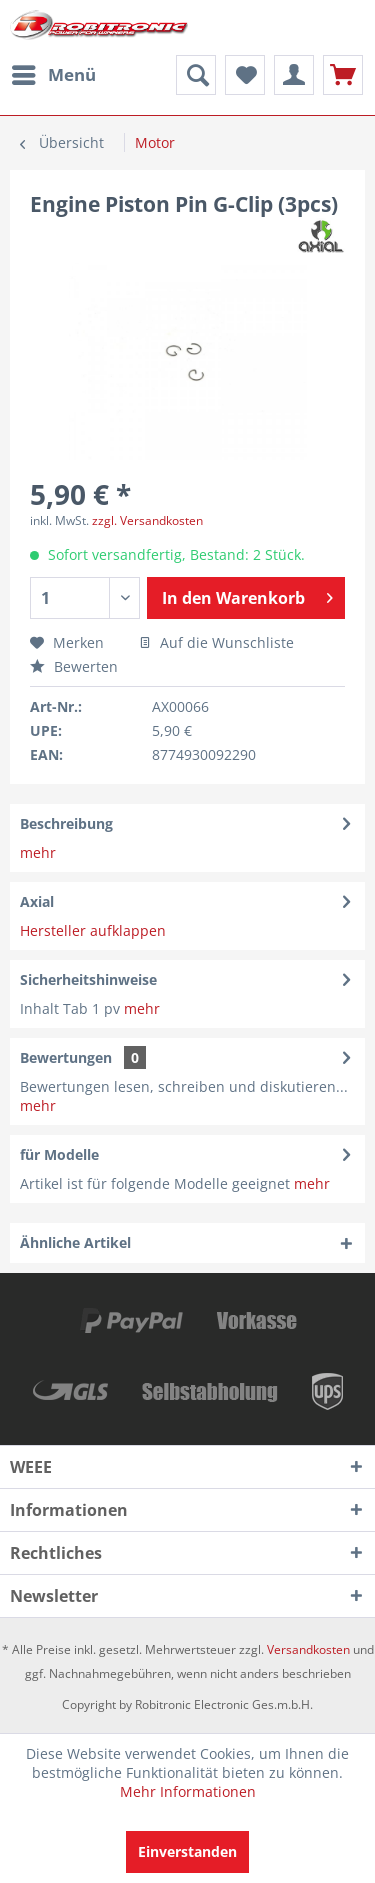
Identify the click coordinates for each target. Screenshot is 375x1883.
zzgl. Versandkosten (147, 520)
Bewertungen (66, 1057)
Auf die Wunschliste (216, 642)
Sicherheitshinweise (88, 979)
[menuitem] (53, 75)
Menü (54, 72)
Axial (37, 901)
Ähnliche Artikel (75, 1242)
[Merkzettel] (245, 75)
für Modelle (59, 1154)
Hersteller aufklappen (93, 930)
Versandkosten (308, 1649)
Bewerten (74, 666)
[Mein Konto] (294, 75)
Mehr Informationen (188, 1791)
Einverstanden (187, 1851)
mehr (38, 852)
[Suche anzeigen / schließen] (196, 75)
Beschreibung (66, 823)
